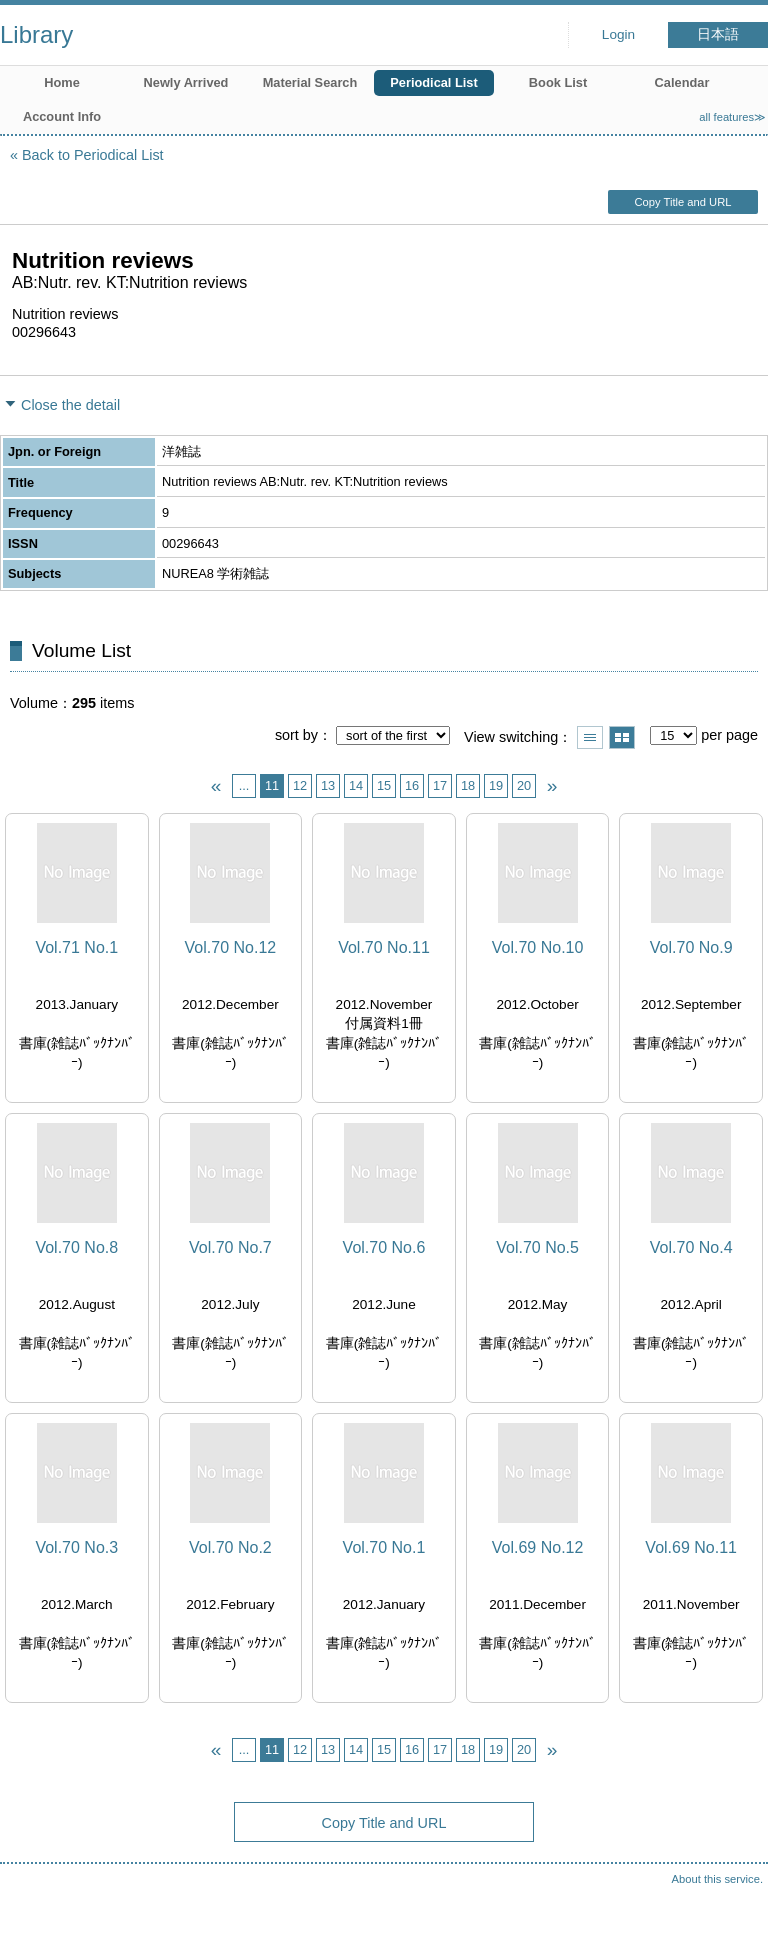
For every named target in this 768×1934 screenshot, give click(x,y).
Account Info (62, 116)
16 (412, 785)
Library (36, 34)
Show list (590, 737)
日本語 (718, 34)
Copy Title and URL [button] (682, 202)
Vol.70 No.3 (76, 1547)
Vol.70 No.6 (384, 1247)
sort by (296, 735)
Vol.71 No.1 (76, 947)
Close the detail (70, 405)
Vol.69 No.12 (538, 1547)
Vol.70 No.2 (230, 1547)
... (244, 785)
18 (468, 785)
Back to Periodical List (93, 155)
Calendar (682, 82)
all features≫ (732, 117)
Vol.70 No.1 (384, 1547)
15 (384, 785)
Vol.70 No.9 (691, 947)
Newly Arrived (186, 82)
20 (524, 785)
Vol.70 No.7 (230, 1247)
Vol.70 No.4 (691, 1247)
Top (733, 1899)
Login (618, 34)
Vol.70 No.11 (384, 947)
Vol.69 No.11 (691, 1547)
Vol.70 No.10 (538, 947)
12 (300, 785)
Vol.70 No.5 (537, 1247)
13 (328, 785)
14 (356, 785)
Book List (558, 82)
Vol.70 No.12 (231, 947)
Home (62, 82)
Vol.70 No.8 (76, 1247)
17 (440, 785)
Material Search (310, 82)
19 (496, 785)
